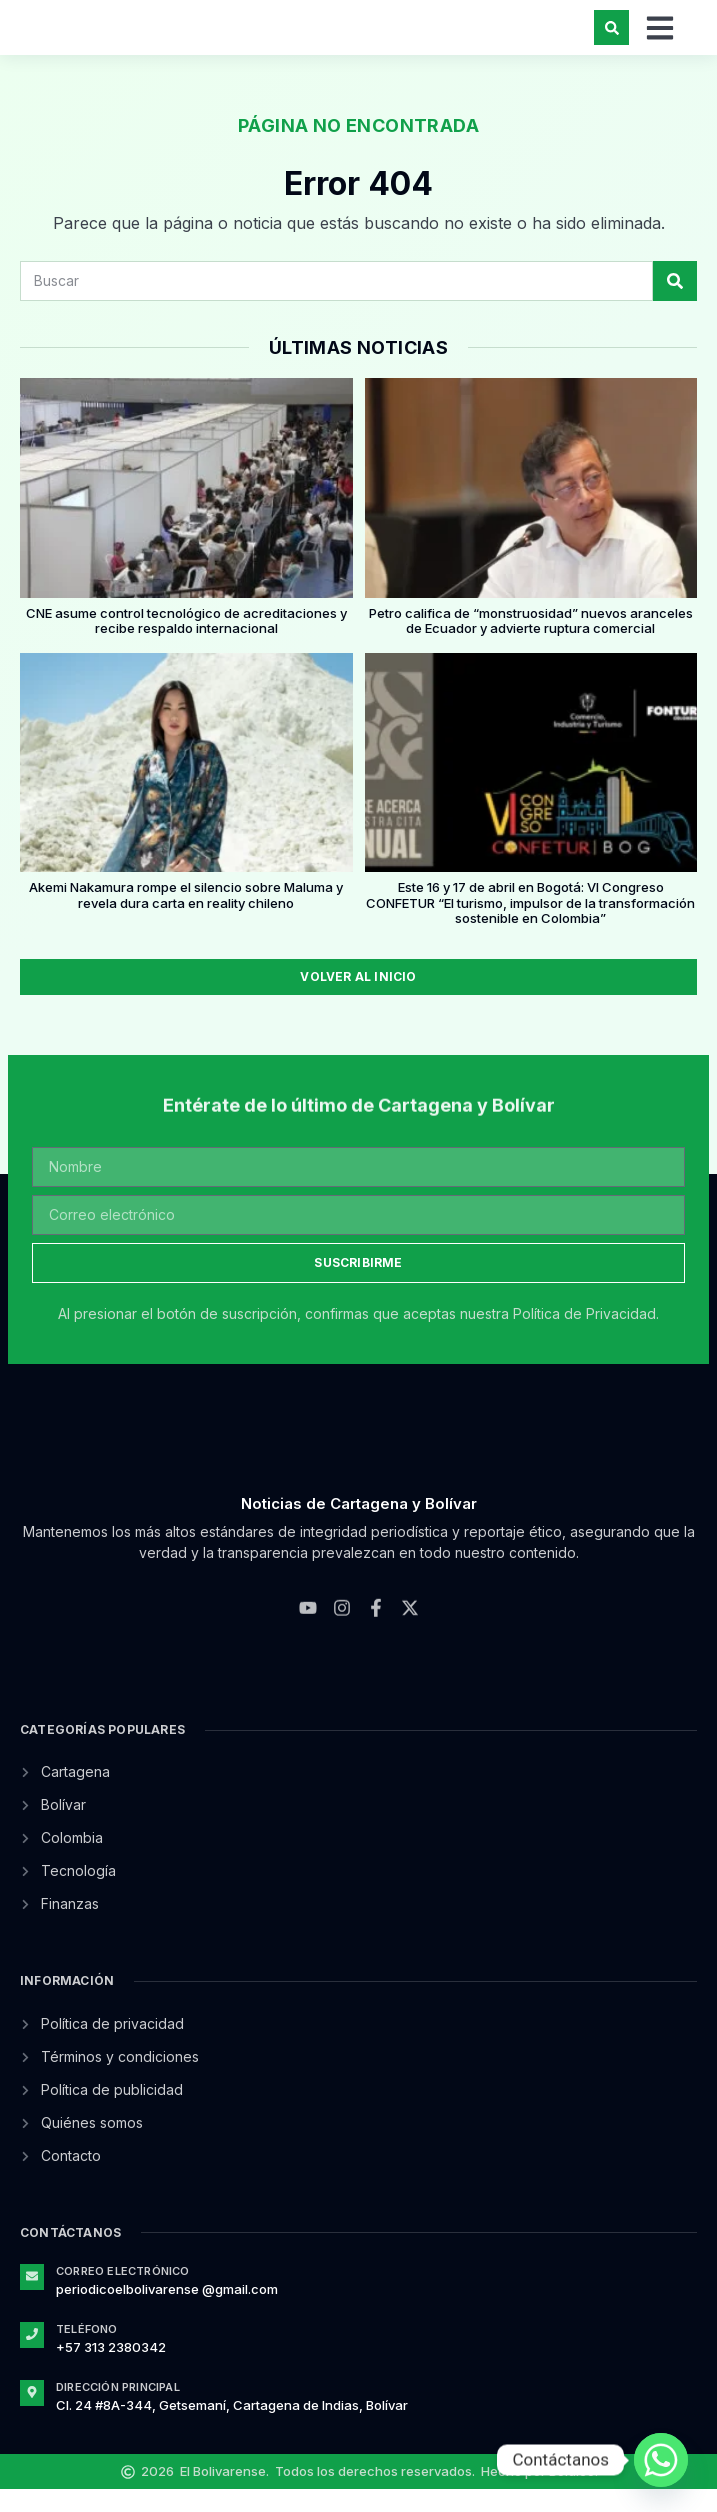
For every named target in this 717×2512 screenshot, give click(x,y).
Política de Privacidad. (586, 1336)
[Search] (675, 303)
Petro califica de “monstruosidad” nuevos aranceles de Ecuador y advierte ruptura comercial (531, 643)
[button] (611, 38)
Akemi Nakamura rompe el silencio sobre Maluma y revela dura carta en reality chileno (186, 918)
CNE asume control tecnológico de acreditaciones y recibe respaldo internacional (186, 643)
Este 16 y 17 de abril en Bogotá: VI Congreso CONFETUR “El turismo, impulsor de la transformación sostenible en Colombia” (530, 925)
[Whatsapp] (661, 2460)
